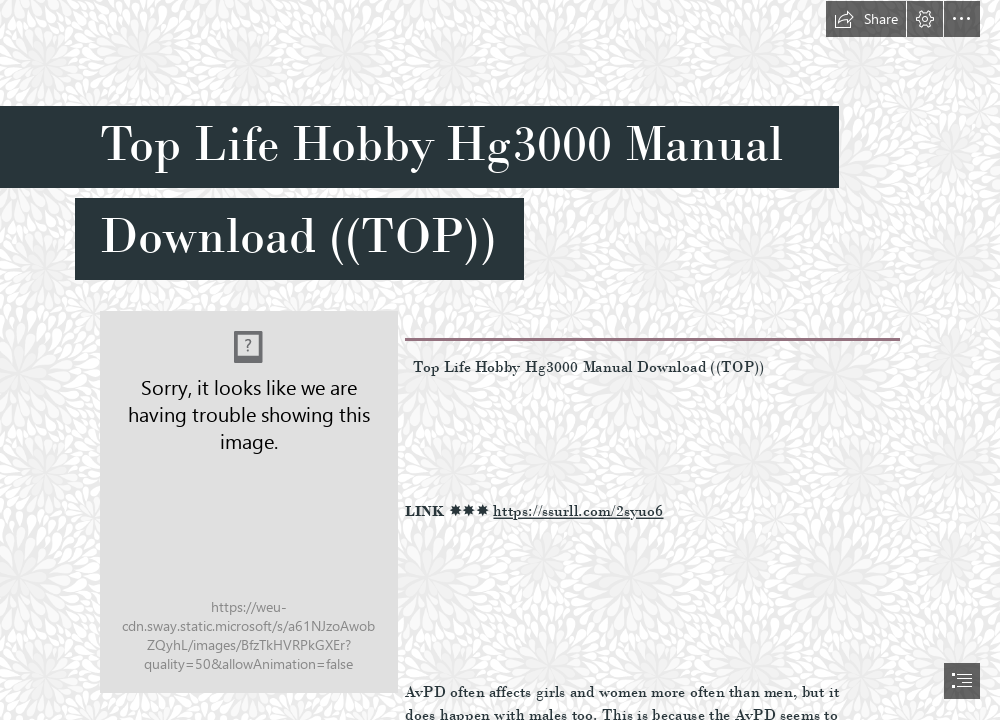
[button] (866, 19)
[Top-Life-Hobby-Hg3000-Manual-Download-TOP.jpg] (248, 501)
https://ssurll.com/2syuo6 (578, 511)
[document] (500, 360)
